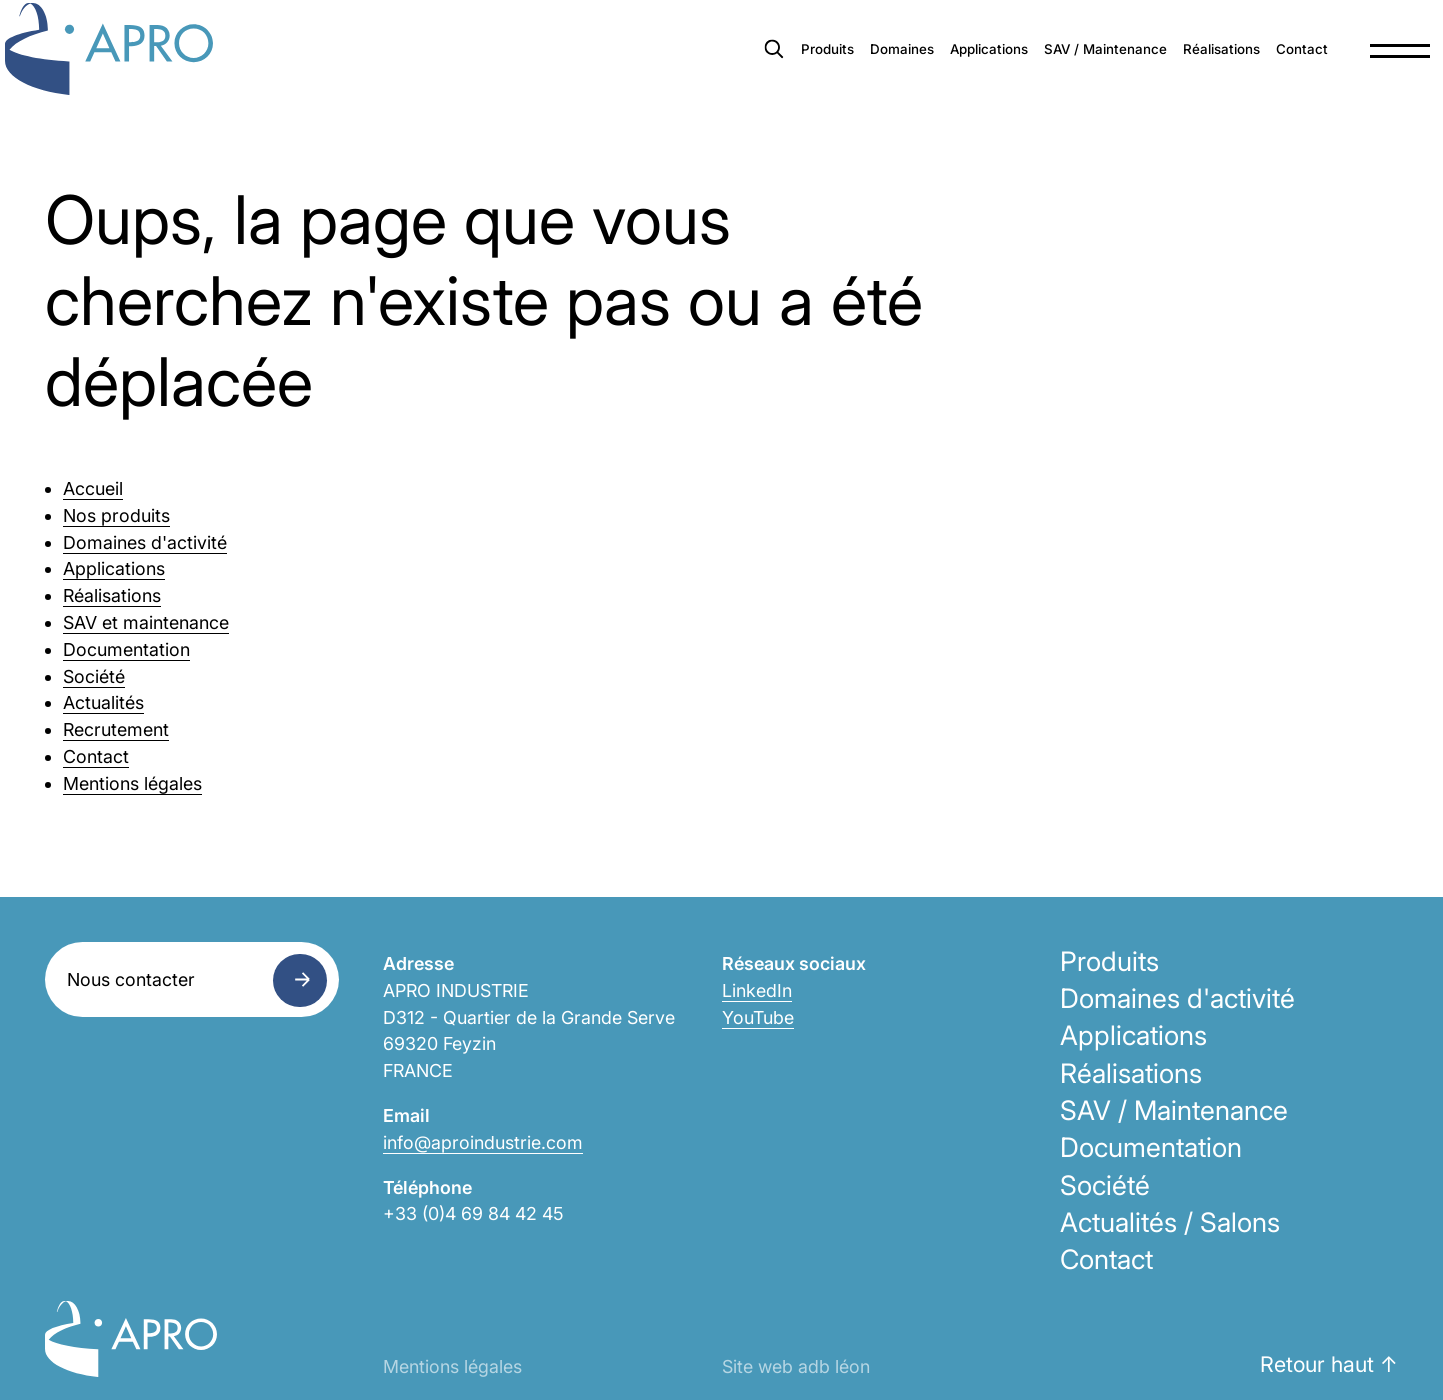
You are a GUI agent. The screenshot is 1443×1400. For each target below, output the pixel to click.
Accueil (93, 488)
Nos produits (116, 515)
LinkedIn (757, 990)
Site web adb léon (796, 1366)
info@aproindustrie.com (483, 1142)
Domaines (712, 70)
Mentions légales (132, 783)
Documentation (126, 649)
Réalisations (1133, 70)
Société (94, 676)
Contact (1237, 70)
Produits (613, 70)
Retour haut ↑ (1329, 1364)
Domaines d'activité (145, 542)
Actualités (103, 702)
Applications (827, 70)
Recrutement (116, 729)
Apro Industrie (152, 71)
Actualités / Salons (1170, 1222)
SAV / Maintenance (980, 70)
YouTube (758, 1017)
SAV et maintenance (146, 622)
